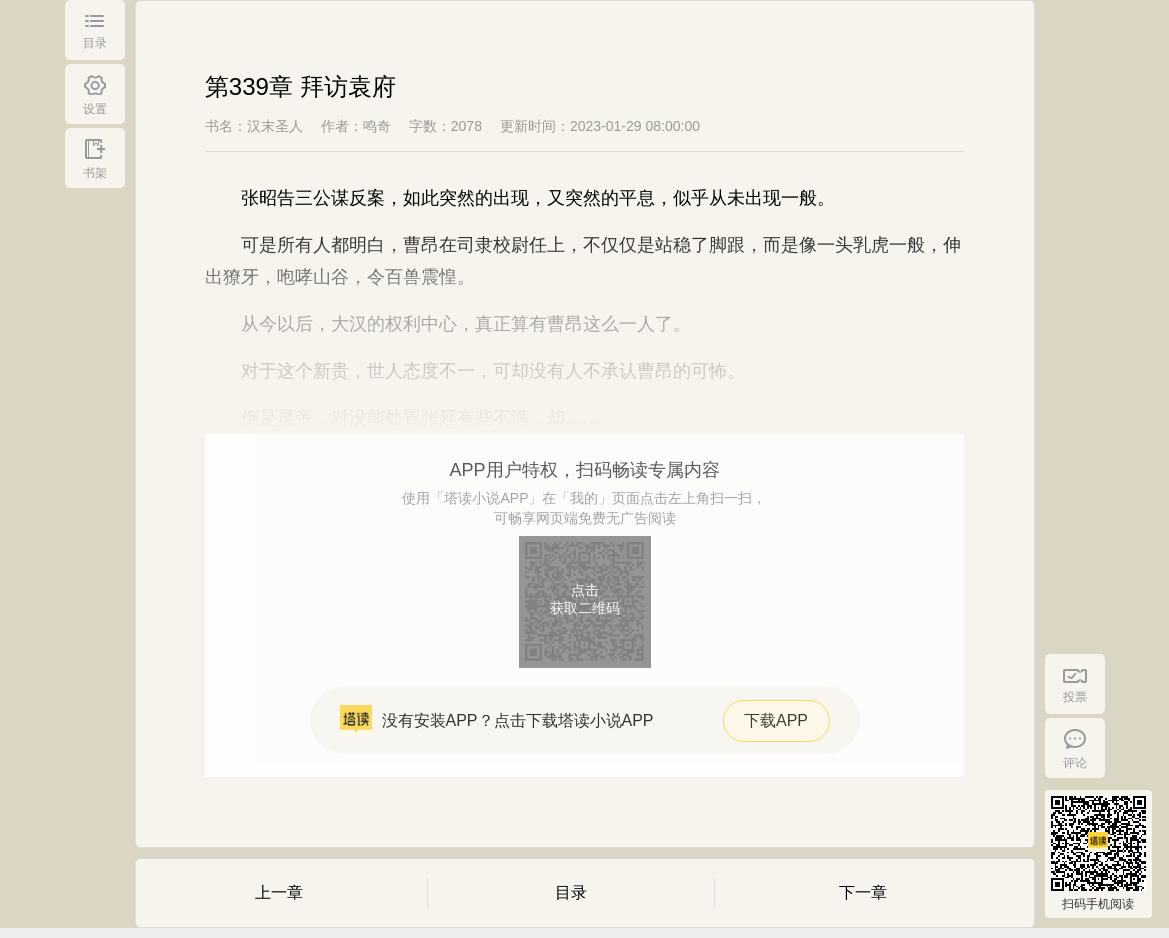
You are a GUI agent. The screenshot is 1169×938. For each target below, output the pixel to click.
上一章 (279, 892)
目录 (571, 892)
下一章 (863, 892)
